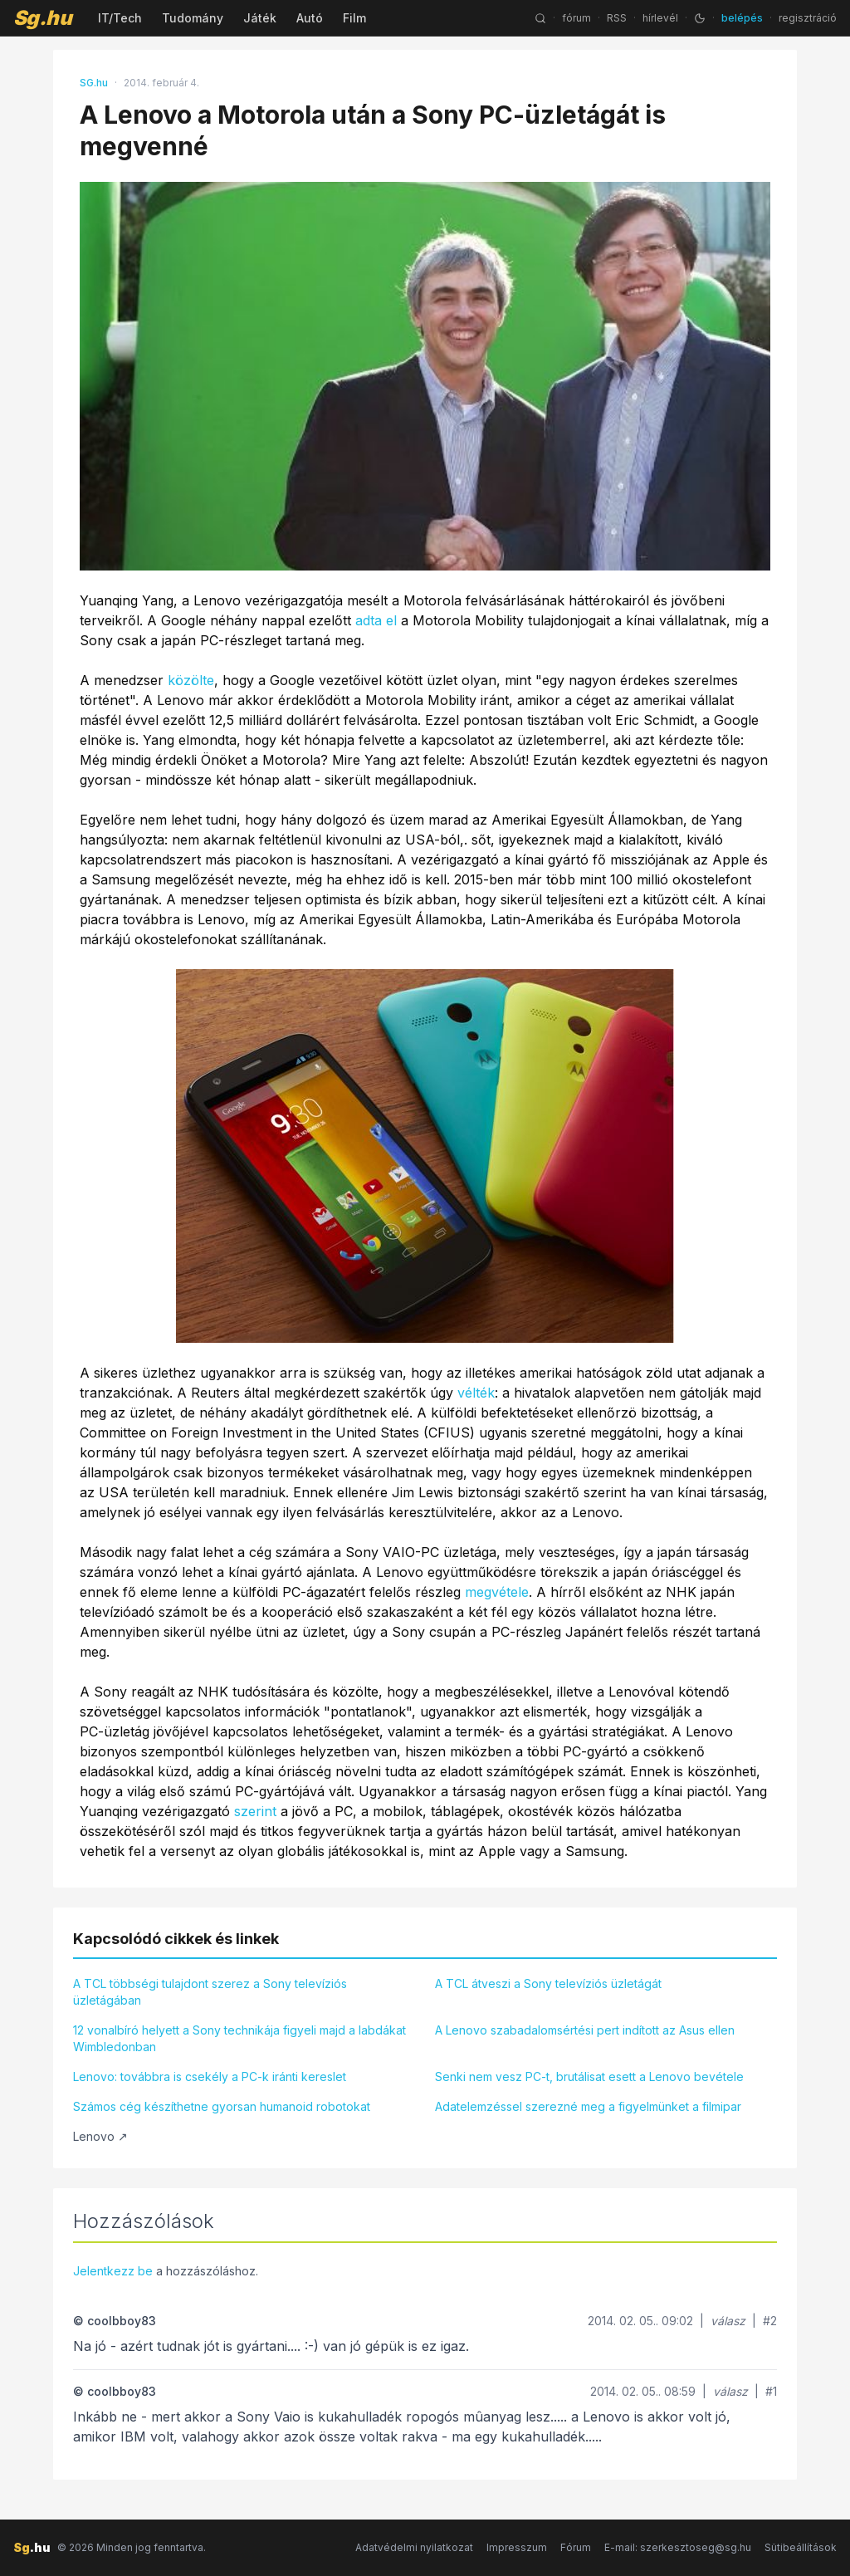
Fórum (575, 2547)
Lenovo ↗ (100, 2136)
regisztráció (808, 18)
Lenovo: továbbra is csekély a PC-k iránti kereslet (209, 2076)
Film (354, 18)
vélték (476, 1392)
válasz (728, 2321)
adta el (376, 620)
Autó (309, 18)
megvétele (497, 1592)
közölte (191, 680)
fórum (576, 18)
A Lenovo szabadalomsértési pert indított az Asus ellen (585, 2030)
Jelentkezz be (113, 2271)
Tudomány (192, 18)
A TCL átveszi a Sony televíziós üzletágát (548, 1983)
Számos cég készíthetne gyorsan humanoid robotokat (221, 2106)
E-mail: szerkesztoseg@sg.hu (677, 2547)
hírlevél (660, 18)
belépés (742, 18)
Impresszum (516, 2547)
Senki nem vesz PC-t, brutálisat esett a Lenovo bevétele (589, 2076)
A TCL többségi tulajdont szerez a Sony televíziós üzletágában (210, 1991)
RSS (617, 18)
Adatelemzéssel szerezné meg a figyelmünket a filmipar (588, 2106)
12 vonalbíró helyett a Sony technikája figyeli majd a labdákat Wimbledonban (239, 2038)
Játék (259, 18)
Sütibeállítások (801, 2547)
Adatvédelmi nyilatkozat (414, 2547)
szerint (255, 1811)
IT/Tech (120, 18)
